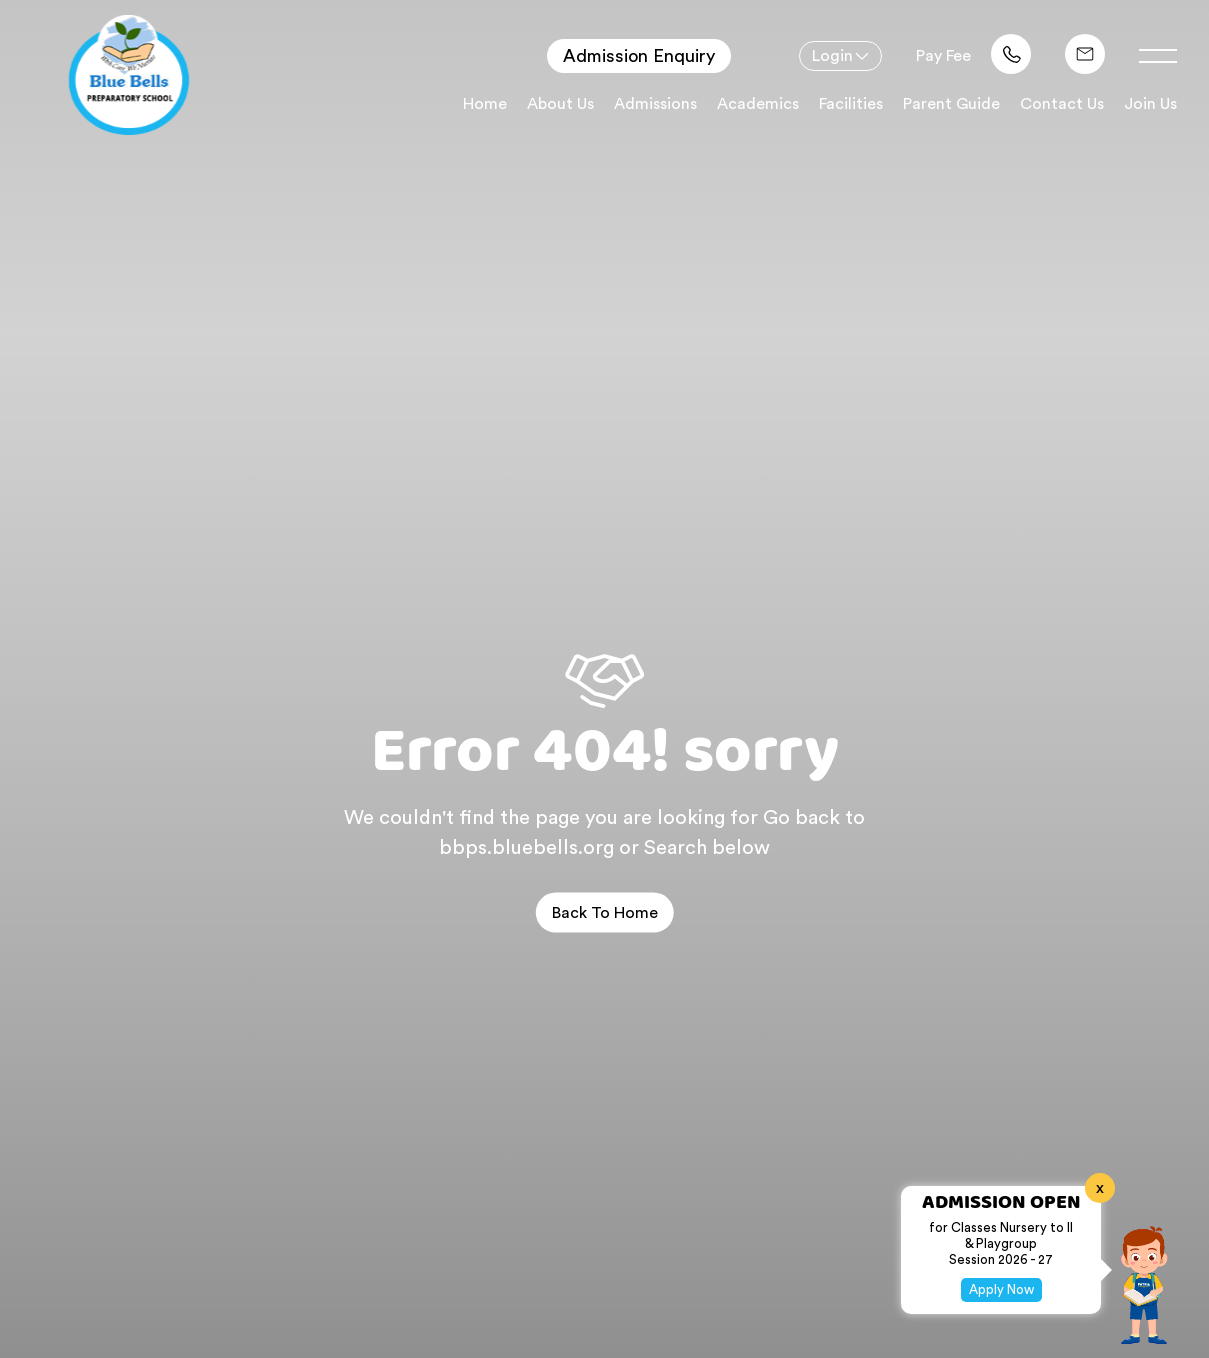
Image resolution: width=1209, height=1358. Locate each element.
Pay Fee (943, 56)
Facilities (851, 104)
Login (832, 56)
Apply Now (1001, 1289)
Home (485, 104)
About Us (560, 104)
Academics (758, 104)
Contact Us (1062, 104)
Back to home (605, 912)
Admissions (655, 104)
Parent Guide (951, 104)
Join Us (1150, 104)
